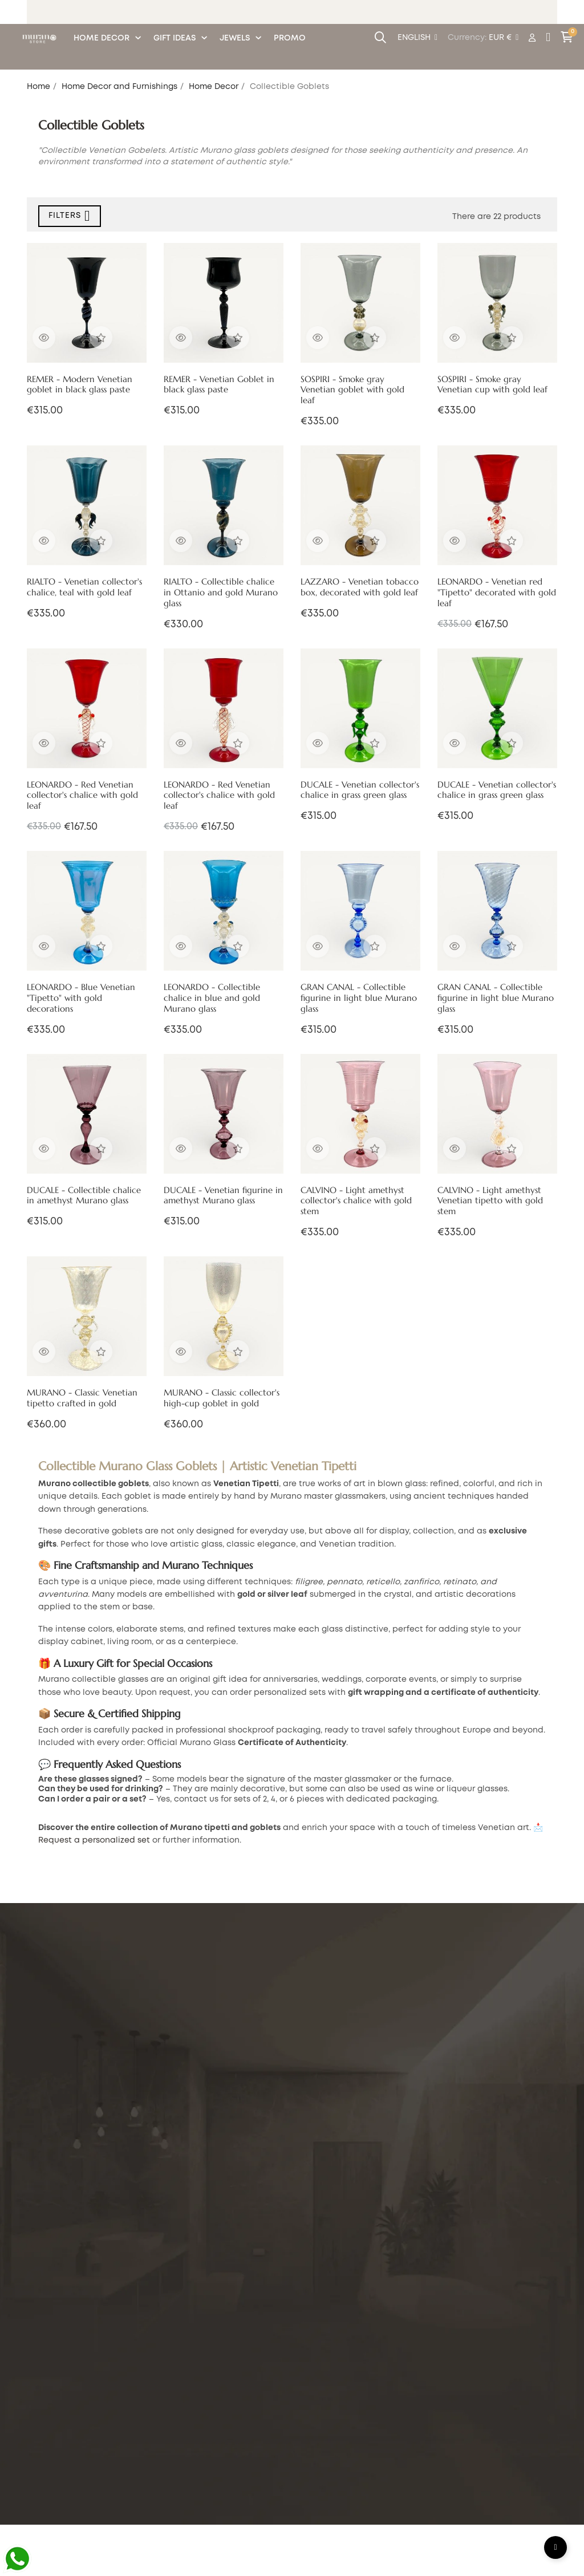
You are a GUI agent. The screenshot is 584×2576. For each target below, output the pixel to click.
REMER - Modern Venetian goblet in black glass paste (79, 384)
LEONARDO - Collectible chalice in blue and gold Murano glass (212, 998)
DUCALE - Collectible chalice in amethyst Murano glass (84, 1195)
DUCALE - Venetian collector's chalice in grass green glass (360, 790)
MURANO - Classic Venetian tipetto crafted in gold (82, 1398)
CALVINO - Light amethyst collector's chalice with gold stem (356, 1201)
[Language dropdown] (417, 38)
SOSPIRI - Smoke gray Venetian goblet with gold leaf (352, 390)
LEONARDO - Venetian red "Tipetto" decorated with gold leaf (496, 592)
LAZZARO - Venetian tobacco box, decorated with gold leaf (360, 587)
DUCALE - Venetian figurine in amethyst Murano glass (223, 1195)
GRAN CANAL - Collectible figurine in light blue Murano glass (359, 998)
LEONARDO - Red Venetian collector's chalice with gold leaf (82, 796)
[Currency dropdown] (503, 38)
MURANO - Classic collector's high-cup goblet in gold (221, 1398)
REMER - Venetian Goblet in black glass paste (219, 384)
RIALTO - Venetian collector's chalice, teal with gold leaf (84, 587)
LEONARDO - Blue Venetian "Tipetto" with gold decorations (81, 998)
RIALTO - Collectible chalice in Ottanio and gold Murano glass (221, 592)
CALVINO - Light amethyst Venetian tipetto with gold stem (490, 1201)
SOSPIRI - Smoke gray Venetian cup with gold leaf (492, 384)
